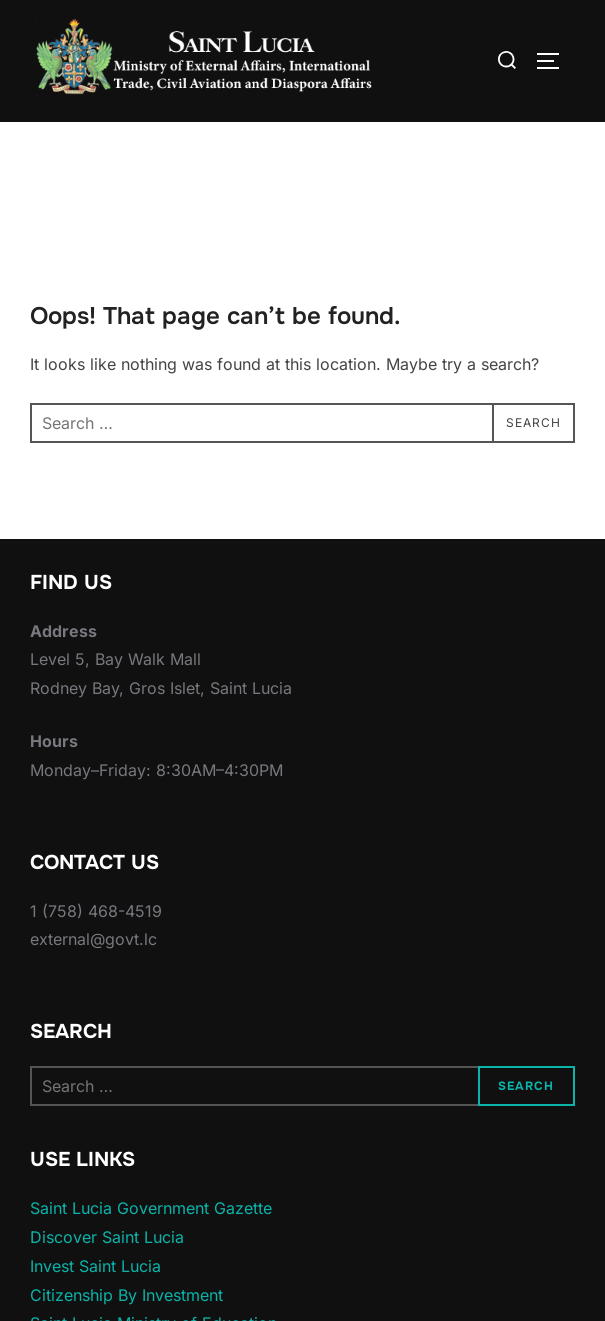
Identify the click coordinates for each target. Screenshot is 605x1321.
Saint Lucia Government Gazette (151, 1248)
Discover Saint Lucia (107, 1277)
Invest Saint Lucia (95, 1305)
